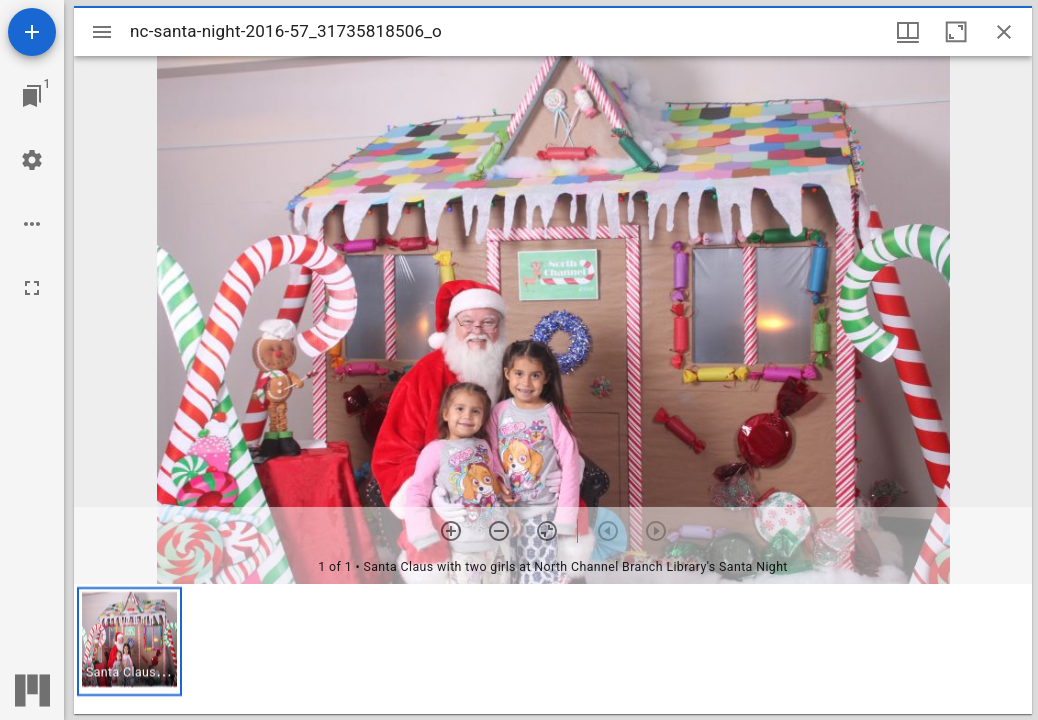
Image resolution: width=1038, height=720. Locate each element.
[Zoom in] (451, 531)
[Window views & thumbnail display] (908, 32)
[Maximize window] (956, 32)
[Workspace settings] (32, 160)
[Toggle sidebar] (102, 32)
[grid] (553, 649)
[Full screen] (32, 288)
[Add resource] (32, 32)
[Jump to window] (32, 96)
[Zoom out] (499, 531)
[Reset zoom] (547, 531)
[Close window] (1004, 32)
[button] (129, 641)
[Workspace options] (32, 224)
